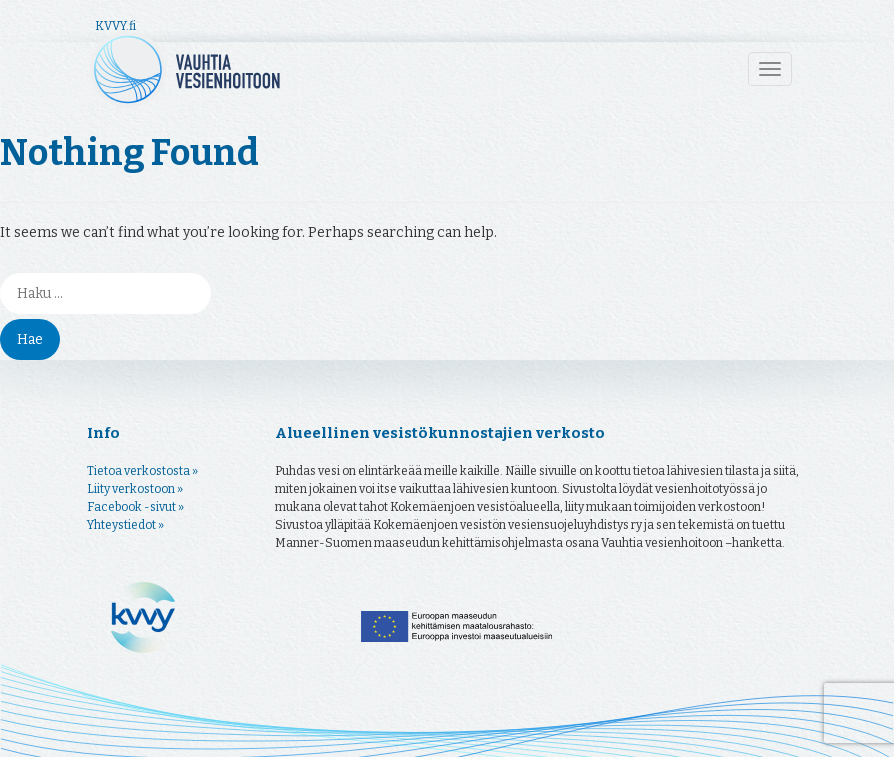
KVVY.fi (115, 26)
